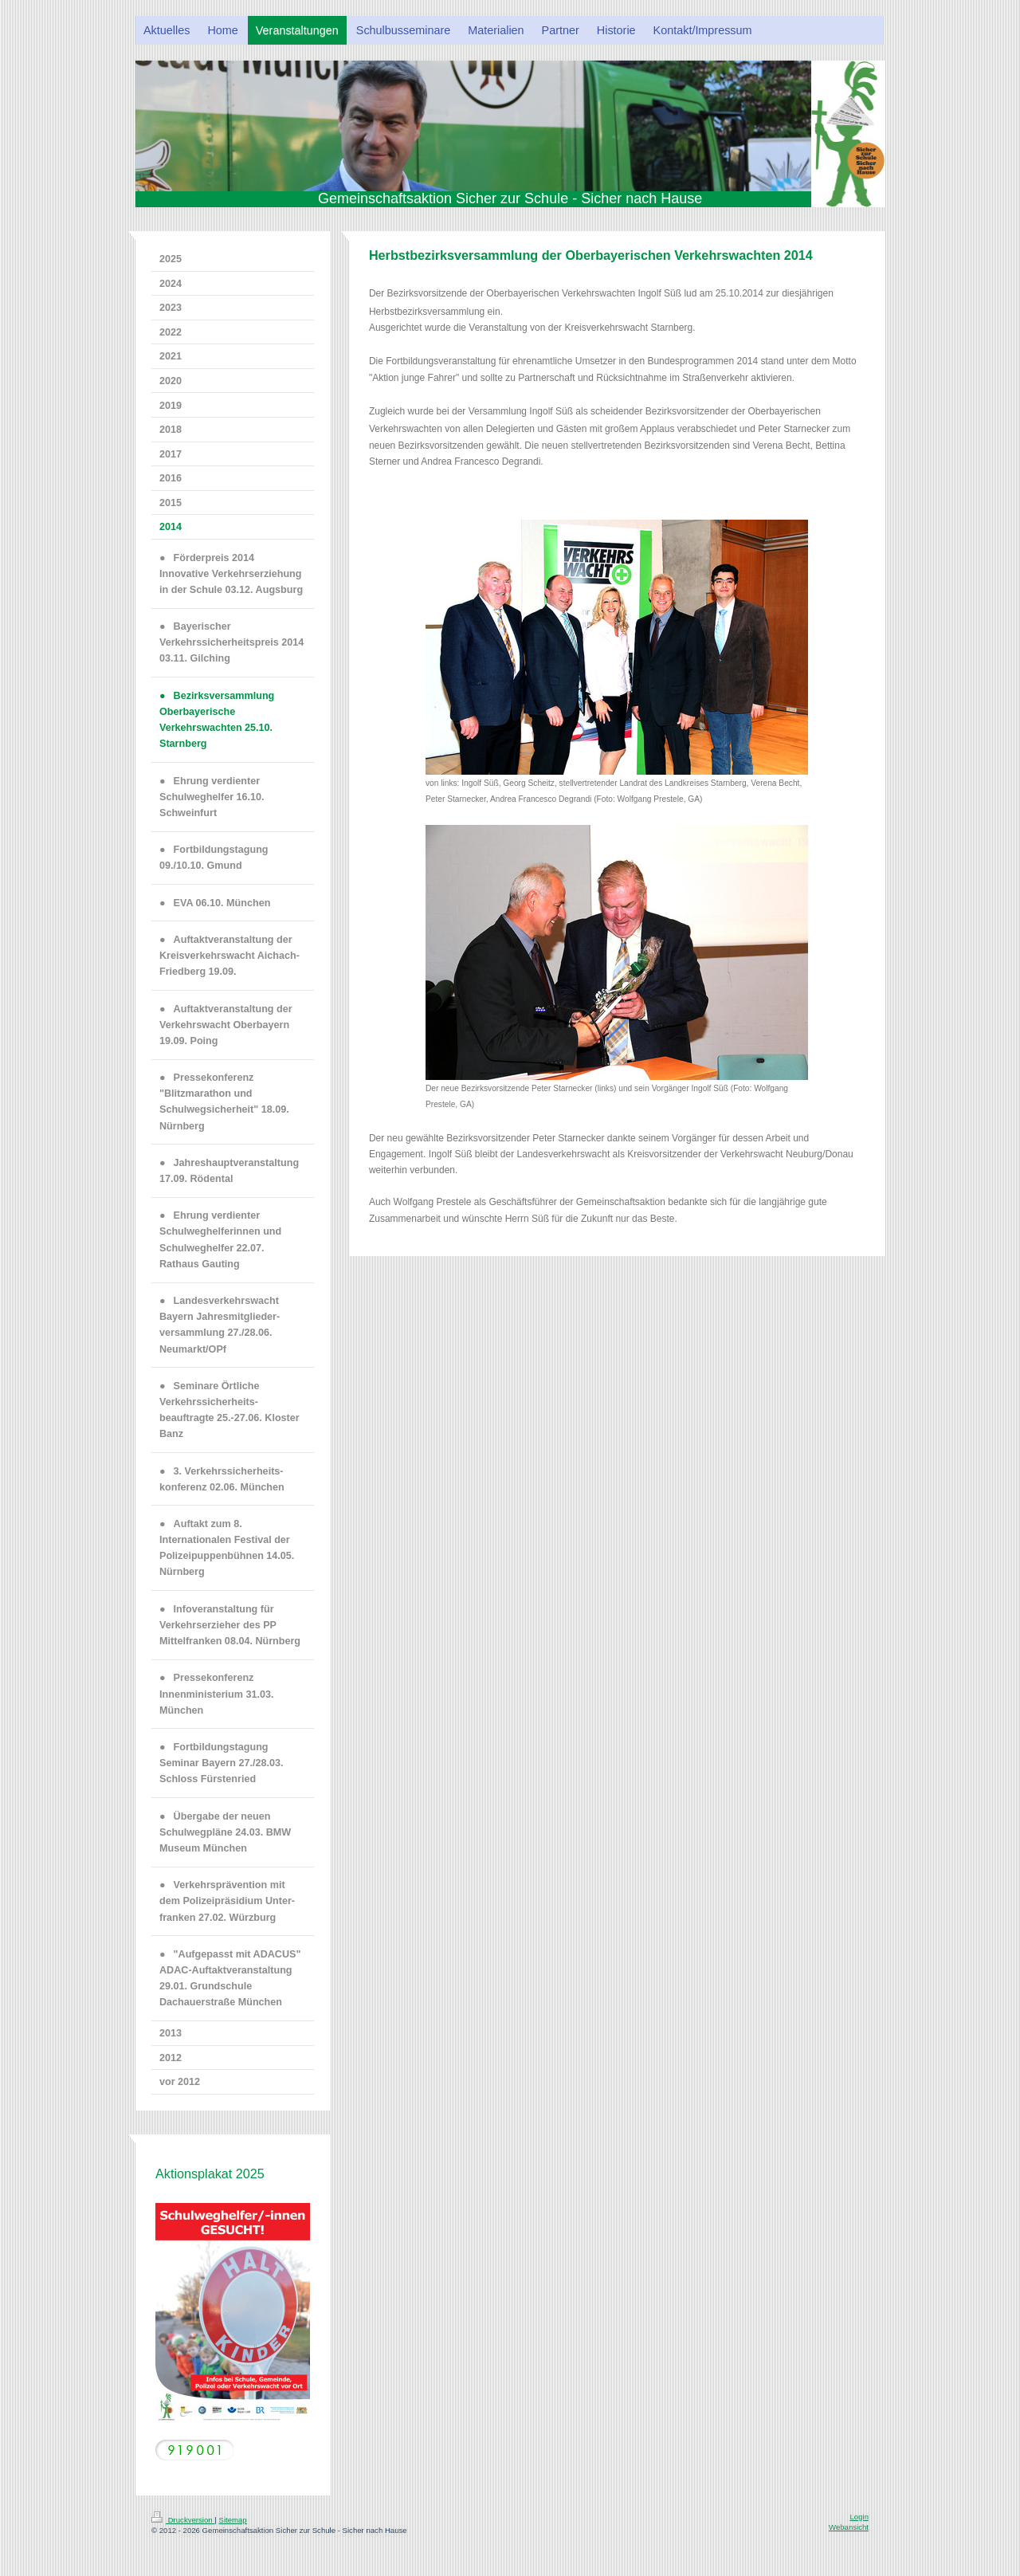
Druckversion (182, 2519)
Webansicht (849, 2527)
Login (859, 2516)
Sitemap (232, 2519)
